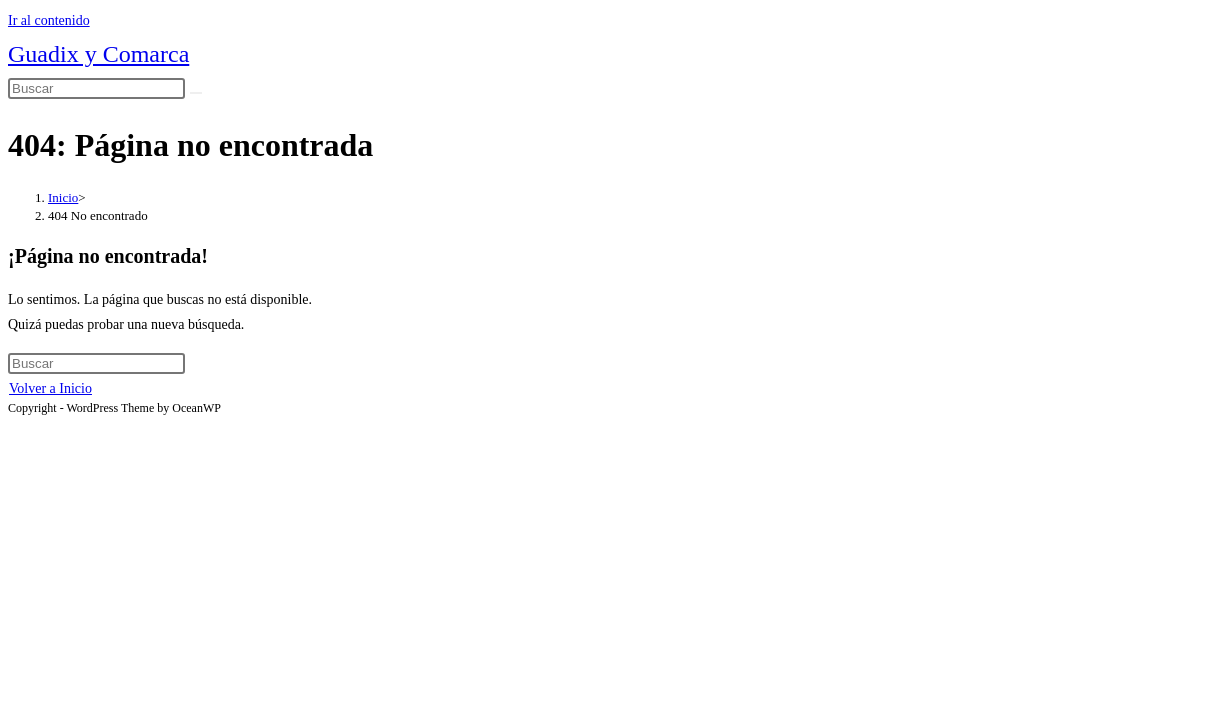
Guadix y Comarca (98, 54)
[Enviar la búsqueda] (196, 93)
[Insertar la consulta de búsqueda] (96, 88)
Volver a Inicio (50, 388)
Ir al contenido (49, 20)
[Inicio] (63, 197)
